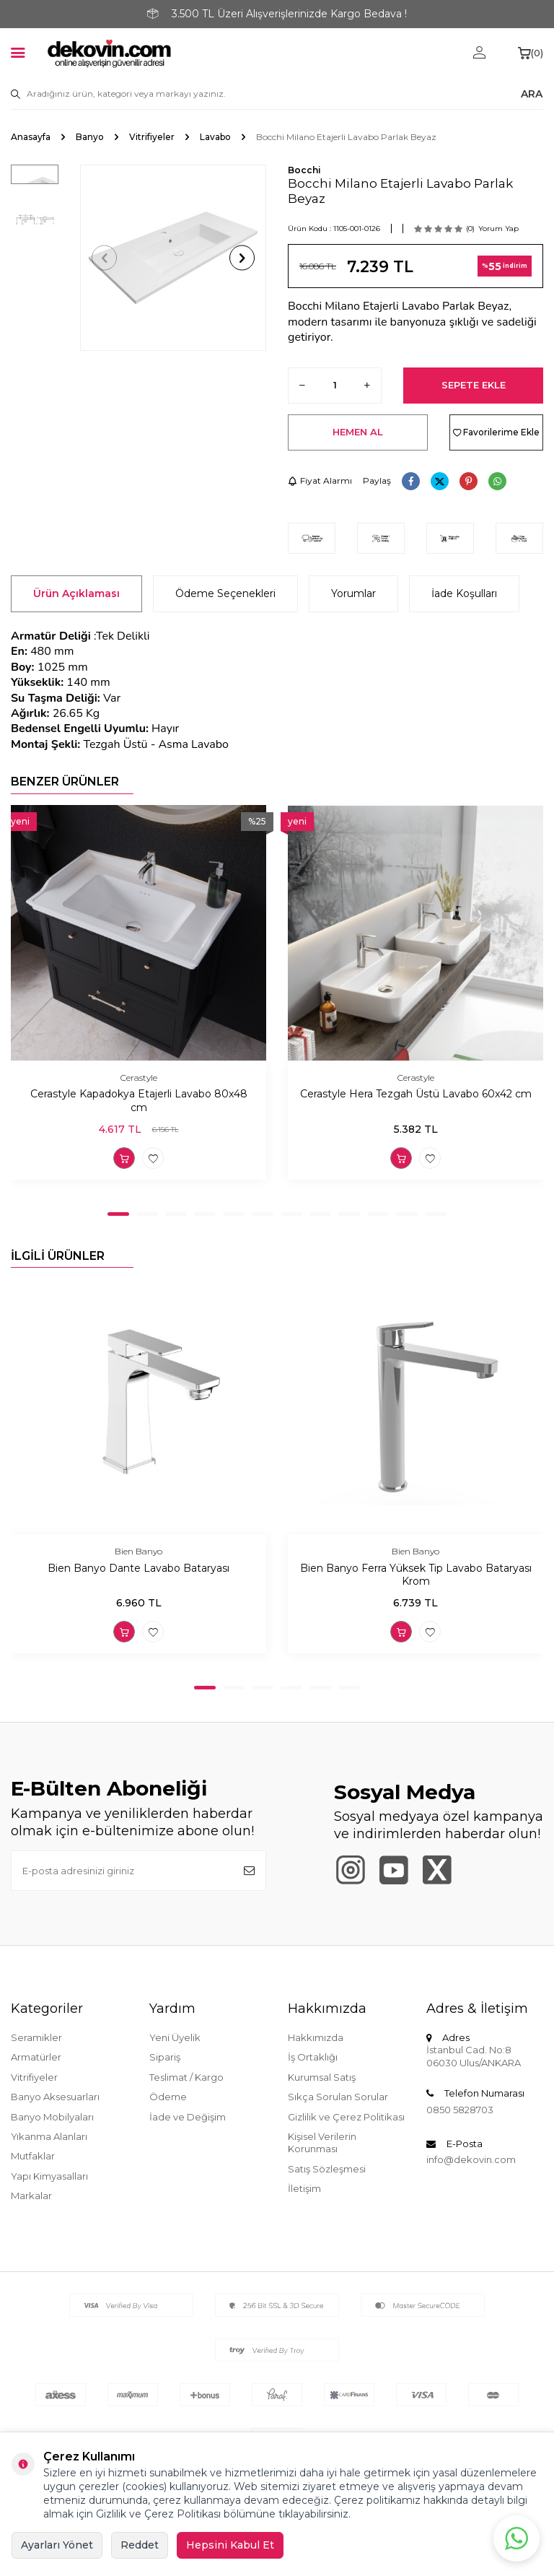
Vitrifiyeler (152, 136)
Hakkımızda (315, 2037)
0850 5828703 (459, 2109)
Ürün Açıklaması (76, 593)
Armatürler (36, 2057)
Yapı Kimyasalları (49, 2176)
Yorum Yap (498, 228)
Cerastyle (138, 1077)
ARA (531, 93)
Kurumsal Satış (322, 2077)
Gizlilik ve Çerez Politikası (346, 2117)
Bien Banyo (138, 1551)
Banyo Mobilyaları (52, 2117)
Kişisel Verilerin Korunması (322, 2142)
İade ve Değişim (187, 2117)
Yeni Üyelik (175, 2037)
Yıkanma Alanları (49, 2136)
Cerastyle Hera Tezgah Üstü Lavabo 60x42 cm (416, 1093)
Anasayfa (30, 136)
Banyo (90, 136)
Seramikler (36, 2037)
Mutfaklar (33, 2156)
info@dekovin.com (471, 2159)
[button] (104, 258)
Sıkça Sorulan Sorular (338, 2096)
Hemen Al (358, 432)
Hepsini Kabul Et (230, 2544)
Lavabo (215, 136)
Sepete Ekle (473, 385)
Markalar (31, 2195)
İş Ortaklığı (313, 2057)
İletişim (304, 2188)
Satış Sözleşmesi (327, 2169)
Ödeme (168, 2096)
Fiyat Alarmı (320, 480)
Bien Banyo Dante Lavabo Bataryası (138, 1568)
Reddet (139, 2544)
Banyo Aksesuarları (55, 2096)
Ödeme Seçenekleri (225, 593)
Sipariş (164, 2057)
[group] (173, 257)
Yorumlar (353, 593)
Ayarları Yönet (57, 2544)
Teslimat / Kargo (186, 2077)
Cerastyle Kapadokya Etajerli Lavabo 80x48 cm (138, 1100)
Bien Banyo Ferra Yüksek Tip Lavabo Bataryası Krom (416, 1575)
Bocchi (304, 170)
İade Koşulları (464, 593)
